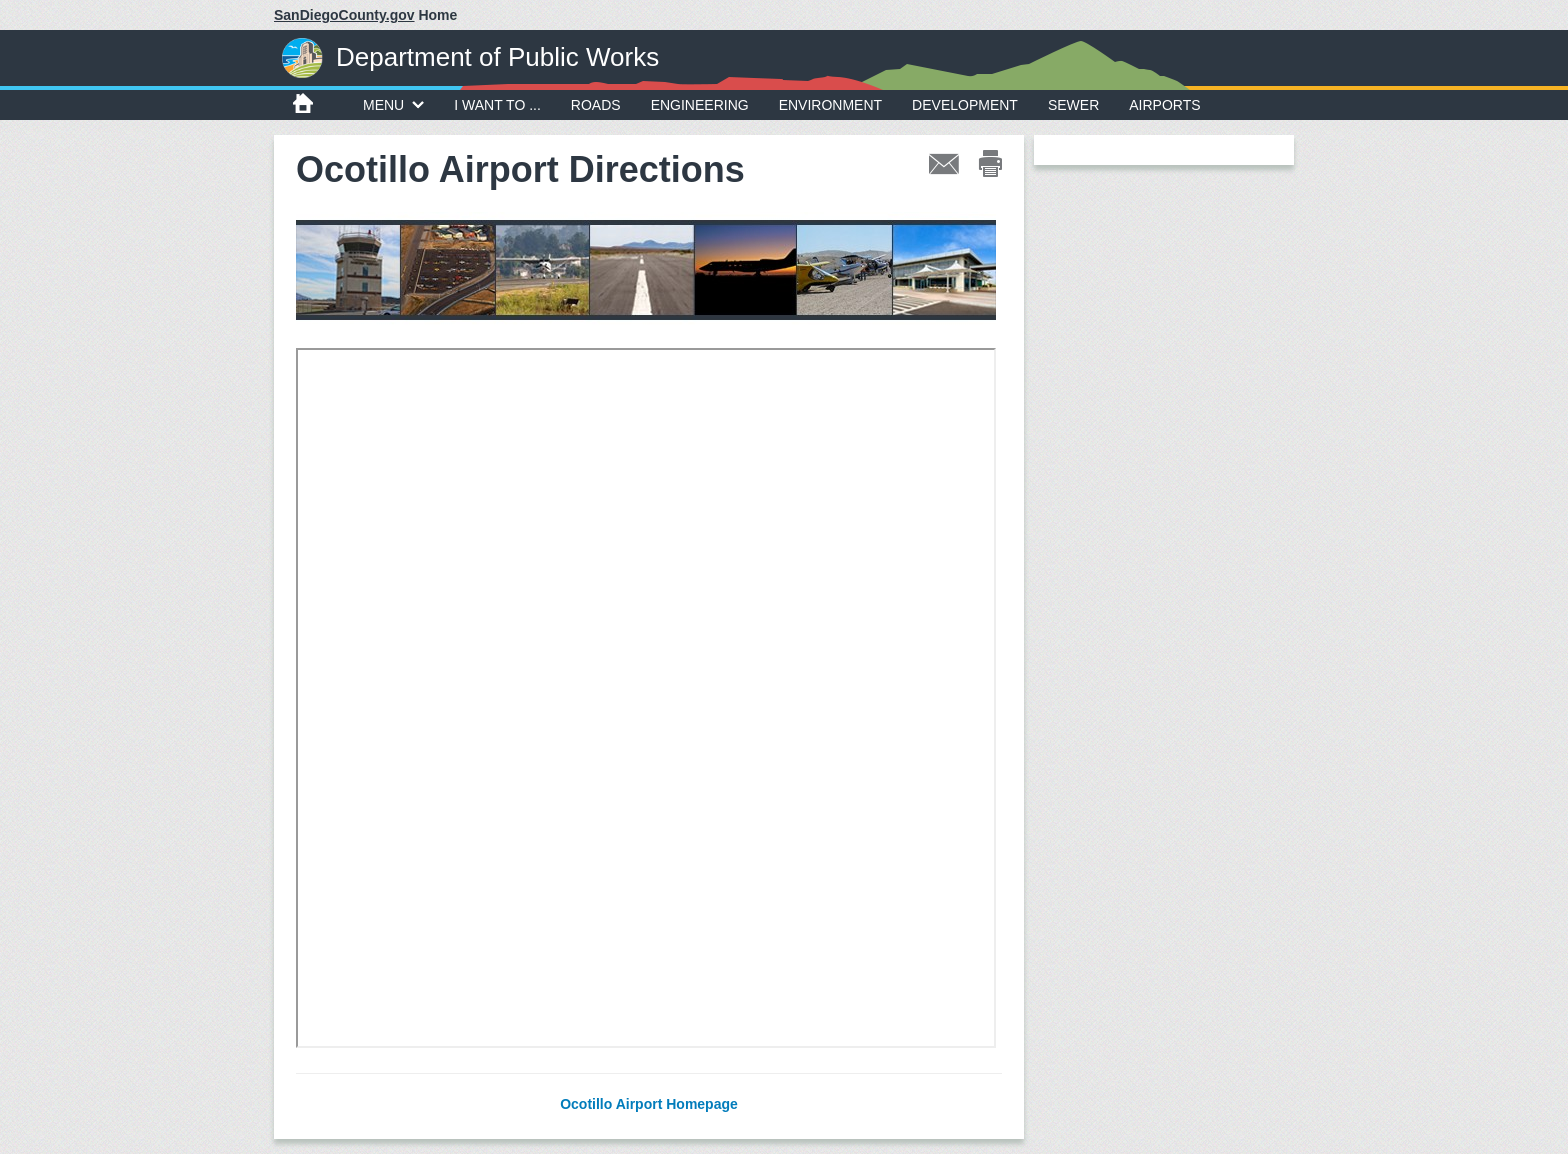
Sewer (1073, 105)
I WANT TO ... (497, 105)
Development (965, 105)
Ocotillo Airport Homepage (649, 1104)
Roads (596, 105)
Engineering (700, 105)
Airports (1164, 105)
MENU (393, 105)
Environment (830, 105)
